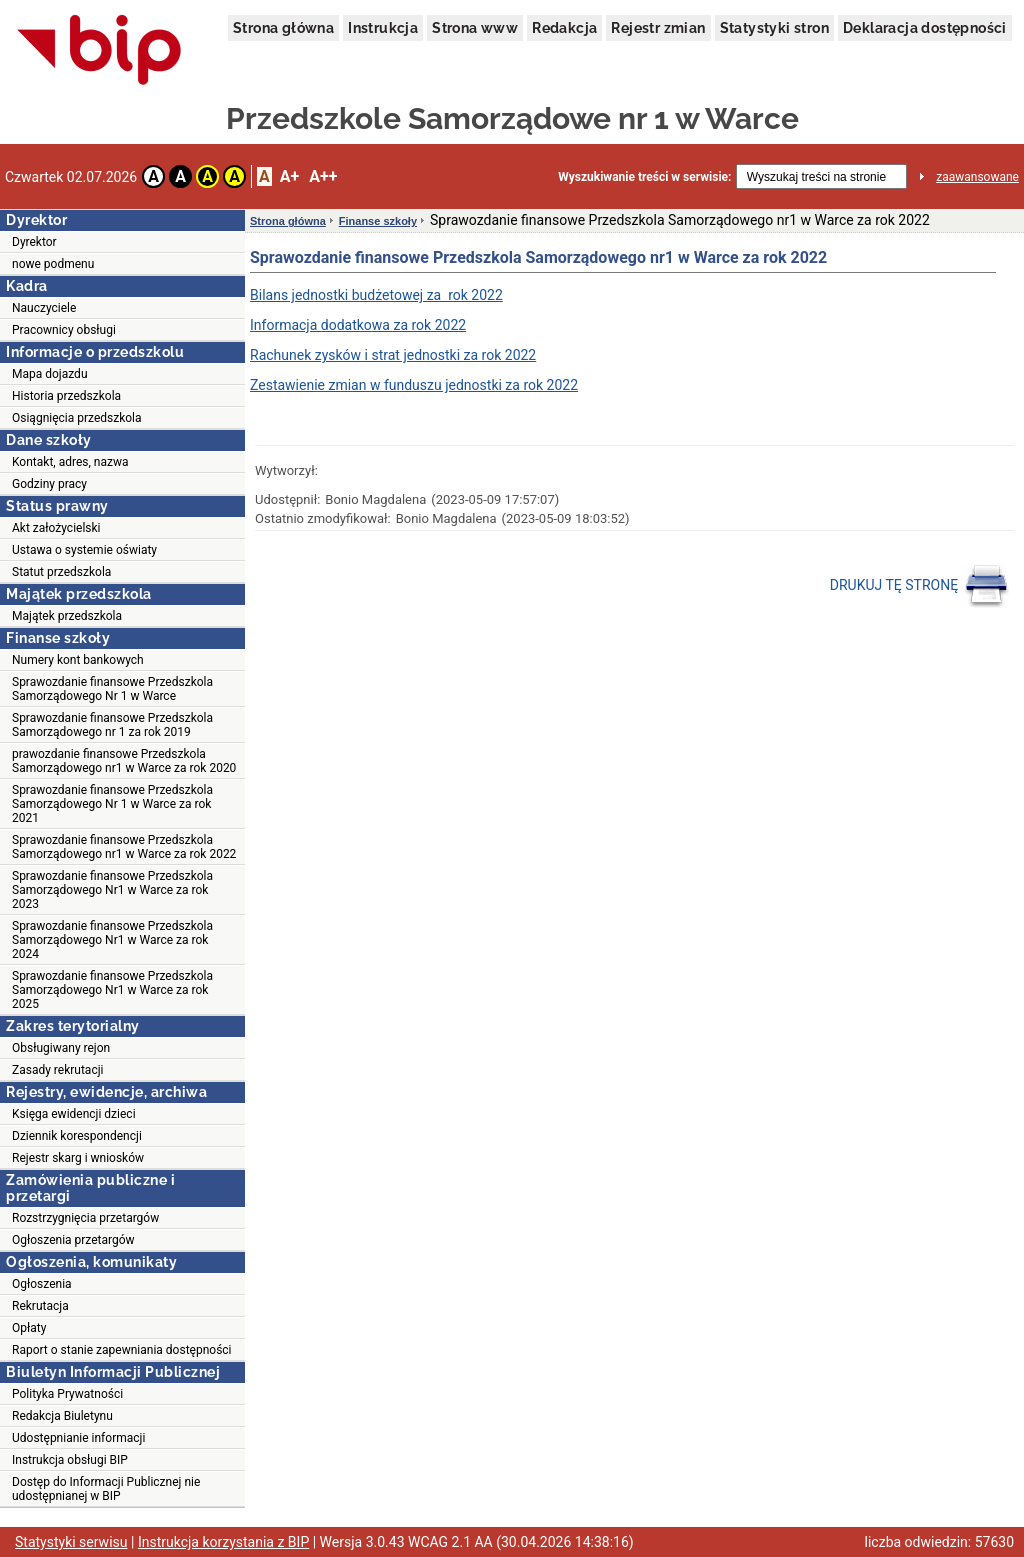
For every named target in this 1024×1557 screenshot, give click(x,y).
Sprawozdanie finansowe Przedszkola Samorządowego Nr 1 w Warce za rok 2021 (112, 804)
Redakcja (564, 28)
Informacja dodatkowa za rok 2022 (358, 325)
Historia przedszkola (66, 396)
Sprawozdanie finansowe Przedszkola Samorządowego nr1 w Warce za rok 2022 (124, 847)
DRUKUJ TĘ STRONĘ (919, 586)
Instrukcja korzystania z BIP (223, 1542)
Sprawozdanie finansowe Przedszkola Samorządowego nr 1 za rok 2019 (112, 725)
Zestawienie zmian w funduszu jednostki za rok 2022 (414, 385)
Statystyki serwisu (71, 1542)
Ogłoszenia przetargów (73, 1240)
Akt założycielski (56, 528)
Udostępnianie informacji (78, 1438)
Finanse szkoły (378, 221)
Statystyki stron (774, 28)
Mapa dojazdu (50, 374)
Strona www (475, 28)
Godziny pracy (49, 484)
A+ (289, 176)
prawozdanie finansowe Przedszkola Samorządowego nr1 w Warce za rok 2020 (124, 761)
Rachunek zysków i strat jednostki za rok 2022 (393, 355)
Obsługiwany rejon (61, 1048)
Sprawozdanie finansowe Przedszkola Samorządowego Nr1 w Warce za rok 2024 (112, 940)
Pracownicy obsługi (64, 330)
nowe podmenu (53, 264)
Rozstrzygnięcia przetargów (85, 1218)
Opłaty (29, 1328)
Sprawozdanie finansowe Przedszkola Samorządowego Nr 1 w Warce (112, 689)
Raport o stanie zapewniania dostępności (122, 1350)
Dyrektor (34, 242)
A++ (323, 176)
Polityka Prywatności (67, 1394)
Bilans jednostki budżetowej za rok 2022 (376, 295)
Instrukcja (383, 28)
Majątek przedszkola (67, 616)
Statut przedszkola (61, 572)
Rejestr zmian (658, 28)
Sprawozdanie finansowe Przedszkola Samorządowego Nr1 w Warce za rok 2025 (112, 990)
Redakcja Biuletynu (62, 1416)
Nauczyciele (44, 308)
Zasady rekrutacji (57, 1070)
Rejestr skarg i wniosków (78, 1158)
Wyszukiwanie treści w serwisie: (644, 177)
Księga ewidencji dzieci (74, 1114)
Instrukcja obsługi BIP (70, 1460)
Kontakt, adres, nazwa (70, 462)
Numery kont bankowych (78, 660)
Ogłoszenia (42, 1284)
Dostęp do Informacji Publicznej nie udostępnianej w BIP (106, 1489)
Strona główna (283, 28)
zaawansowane (977, 177)
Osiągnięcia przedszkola (77, 418)
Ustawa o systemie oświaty (84, 550)
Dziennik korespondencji (77, 1136)
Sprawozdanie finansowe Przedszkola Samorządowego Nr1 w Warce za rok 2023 (112, 890)
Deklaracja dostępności (925, 28)
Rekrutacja (40, 1306)
